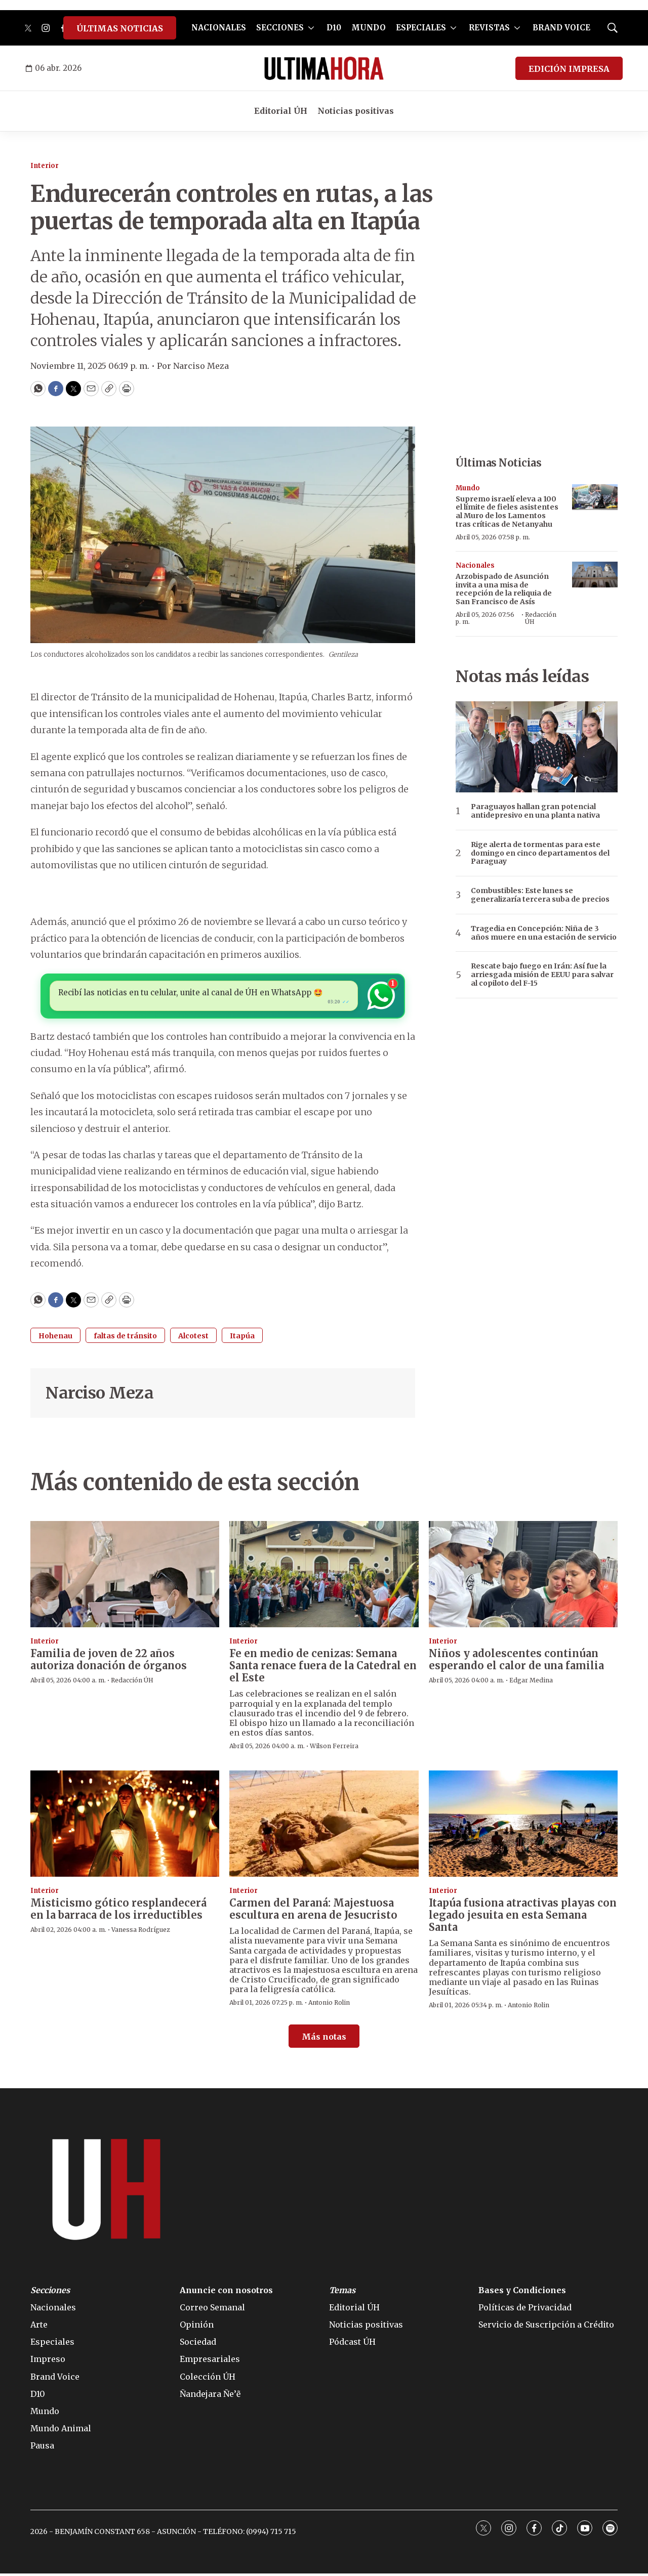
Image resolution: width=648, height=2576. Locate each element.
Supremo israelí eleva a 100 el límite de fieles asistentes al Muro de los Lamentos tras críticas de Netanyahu (507, 511)
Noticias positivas (355, 111)
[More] (311, 27)
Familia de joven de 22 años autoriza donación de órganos (108, 1662)
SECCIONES (280, 27)
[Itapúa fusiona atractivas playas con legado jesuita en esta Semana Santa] (523, 1826)
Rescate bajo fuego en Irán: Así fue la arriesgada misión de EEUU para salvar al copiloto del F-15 (542, 974)
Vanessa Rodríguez (140, 1932)
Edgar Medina (531, 1683)
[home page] (324, 68)
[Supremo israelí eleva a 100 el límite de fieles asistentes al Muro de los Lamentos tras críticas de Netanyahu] (595, 497)
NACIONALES (218, 27)
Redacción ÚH (540, 618)
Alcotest (193, 1338)
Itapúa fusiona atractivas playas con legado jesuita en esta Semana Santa (523, 1917)
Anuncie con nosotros (226, 2293)
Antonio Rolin (329, 2005)
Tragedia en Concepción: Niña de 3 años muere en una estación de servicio (544, 933)
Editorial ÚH (280, 111)
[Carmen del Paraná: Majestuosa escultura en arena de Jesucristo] (323, 1826)
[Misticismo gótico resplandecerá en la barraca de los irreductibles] (124, 1826)
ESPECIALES (421, 27)
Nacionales (475, 565)
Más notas (324, 2039)
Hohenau (55, 1338)
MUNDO (368, 27)
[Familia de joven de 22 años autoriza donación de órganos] (124, 1577)
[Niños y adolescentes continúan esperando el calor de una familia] (523, 1577)
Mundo (468, 488)
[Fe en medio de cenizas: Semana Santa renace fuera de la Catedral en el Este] (323, 1577)
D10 (334, 27)
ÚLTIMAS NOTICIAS (119, 28)
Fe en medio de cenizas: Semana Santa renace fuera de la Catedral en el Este (323, 1668)
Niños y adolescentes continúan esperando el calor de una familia (516, 1662)
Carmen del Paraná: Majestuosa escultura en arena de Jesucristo (313, 1911)
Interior (44, 165)
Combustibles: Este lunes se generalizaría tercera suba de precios (540, 895)
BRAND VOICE (561, 27)
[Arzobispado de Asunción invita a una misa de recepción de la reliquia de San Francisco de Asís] (595, 574)
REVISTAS (489, 27)
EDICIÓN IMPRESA (569, 69)
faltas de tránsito (125, 1338)
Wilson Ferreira (334, 1749)
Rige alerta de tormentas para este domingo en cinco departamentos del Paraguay (540, 853)
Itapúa (242, 1338)
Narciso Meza (99, 1395)
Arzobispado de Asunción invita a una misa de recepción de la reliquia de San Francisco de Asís (504, 589)
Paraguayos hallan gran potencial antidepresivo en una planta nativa (535, 811)
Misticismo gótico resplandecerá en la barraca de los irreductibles (118, 1911)
